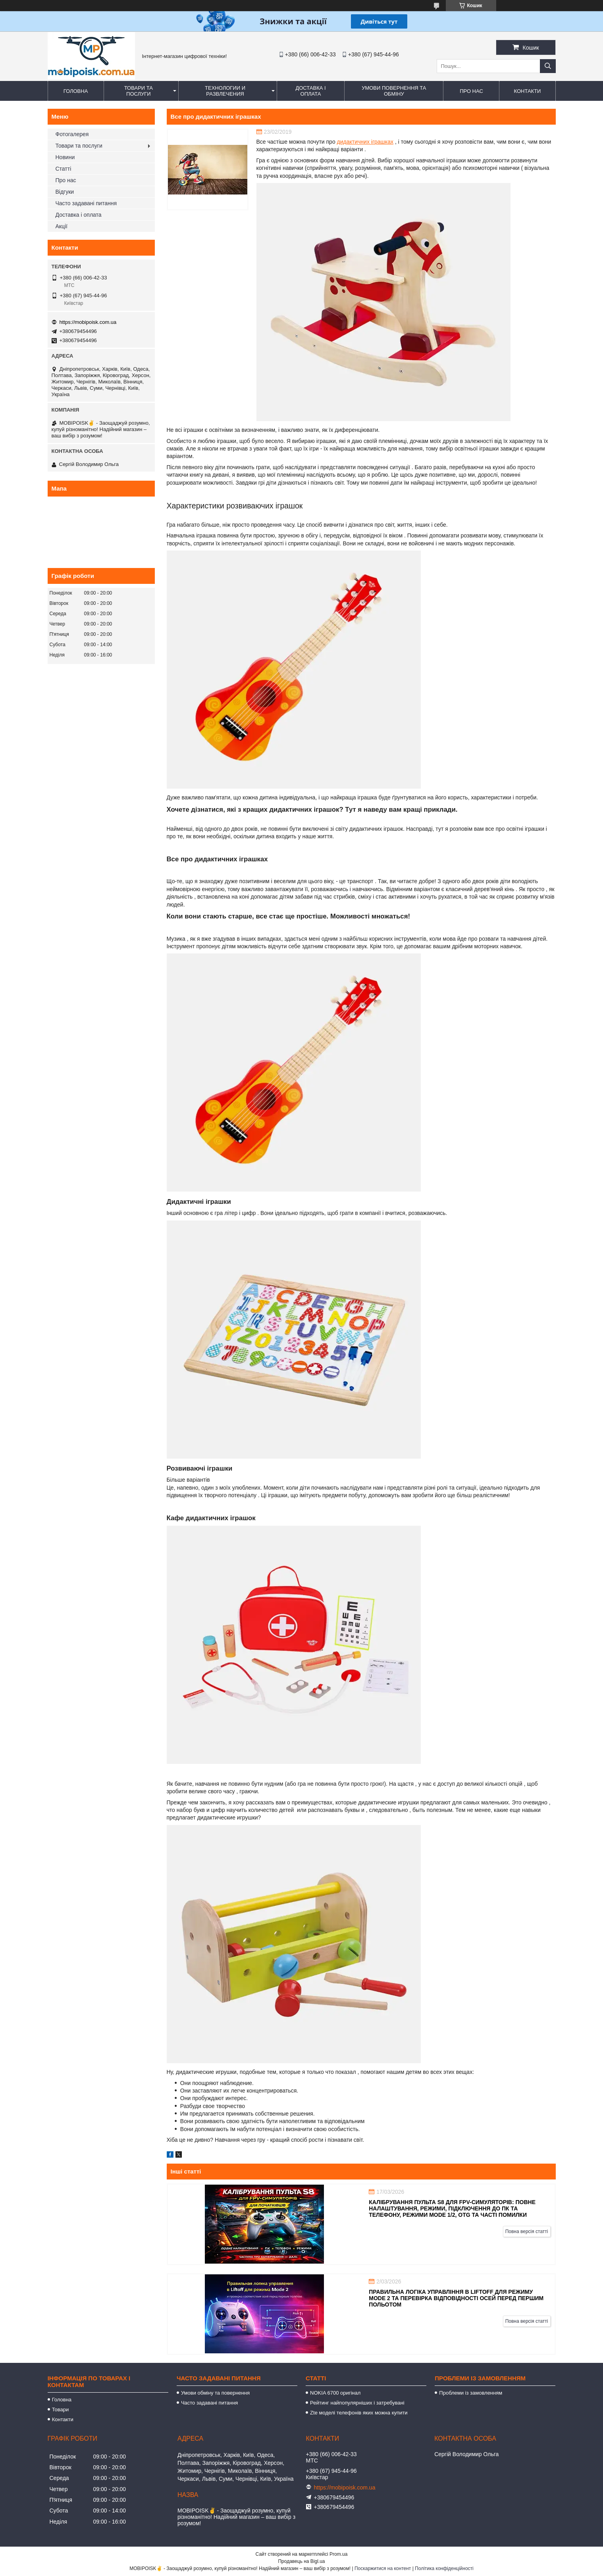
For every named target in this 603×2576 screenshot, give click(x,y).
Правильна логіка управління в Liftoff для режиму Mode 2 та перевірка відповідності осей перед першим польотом (456, 2298)
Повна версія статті (526, 2231)
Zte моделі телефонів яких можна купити (358, 2413)
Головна (76, 91)
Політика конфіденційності (444, 2568)
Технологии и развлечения (225, 91)
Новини (65, 157)
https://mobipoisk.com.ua (88, 322)
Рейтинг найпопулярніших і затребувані (357, 2403)
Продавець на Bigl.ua (301, 2561)
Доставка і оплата (310, 91)
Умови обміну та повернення (215, 2393)
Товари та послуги (138, 91)
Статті (63, 169)
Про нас (471, 91)
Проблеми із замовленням (470, 2393)
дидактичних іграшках (365, 142)
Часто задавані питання (86, 203)
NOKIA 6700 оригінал (335, 2393)
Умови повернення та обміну (394, 91)
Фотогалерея (72, 134)
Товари (60, 2409)
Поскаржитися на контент (382, 2568)
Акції (61, 226)
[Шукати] (548, 66)
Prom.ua (338, 2554)
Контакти (527, 91)
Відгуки (65, 192)
